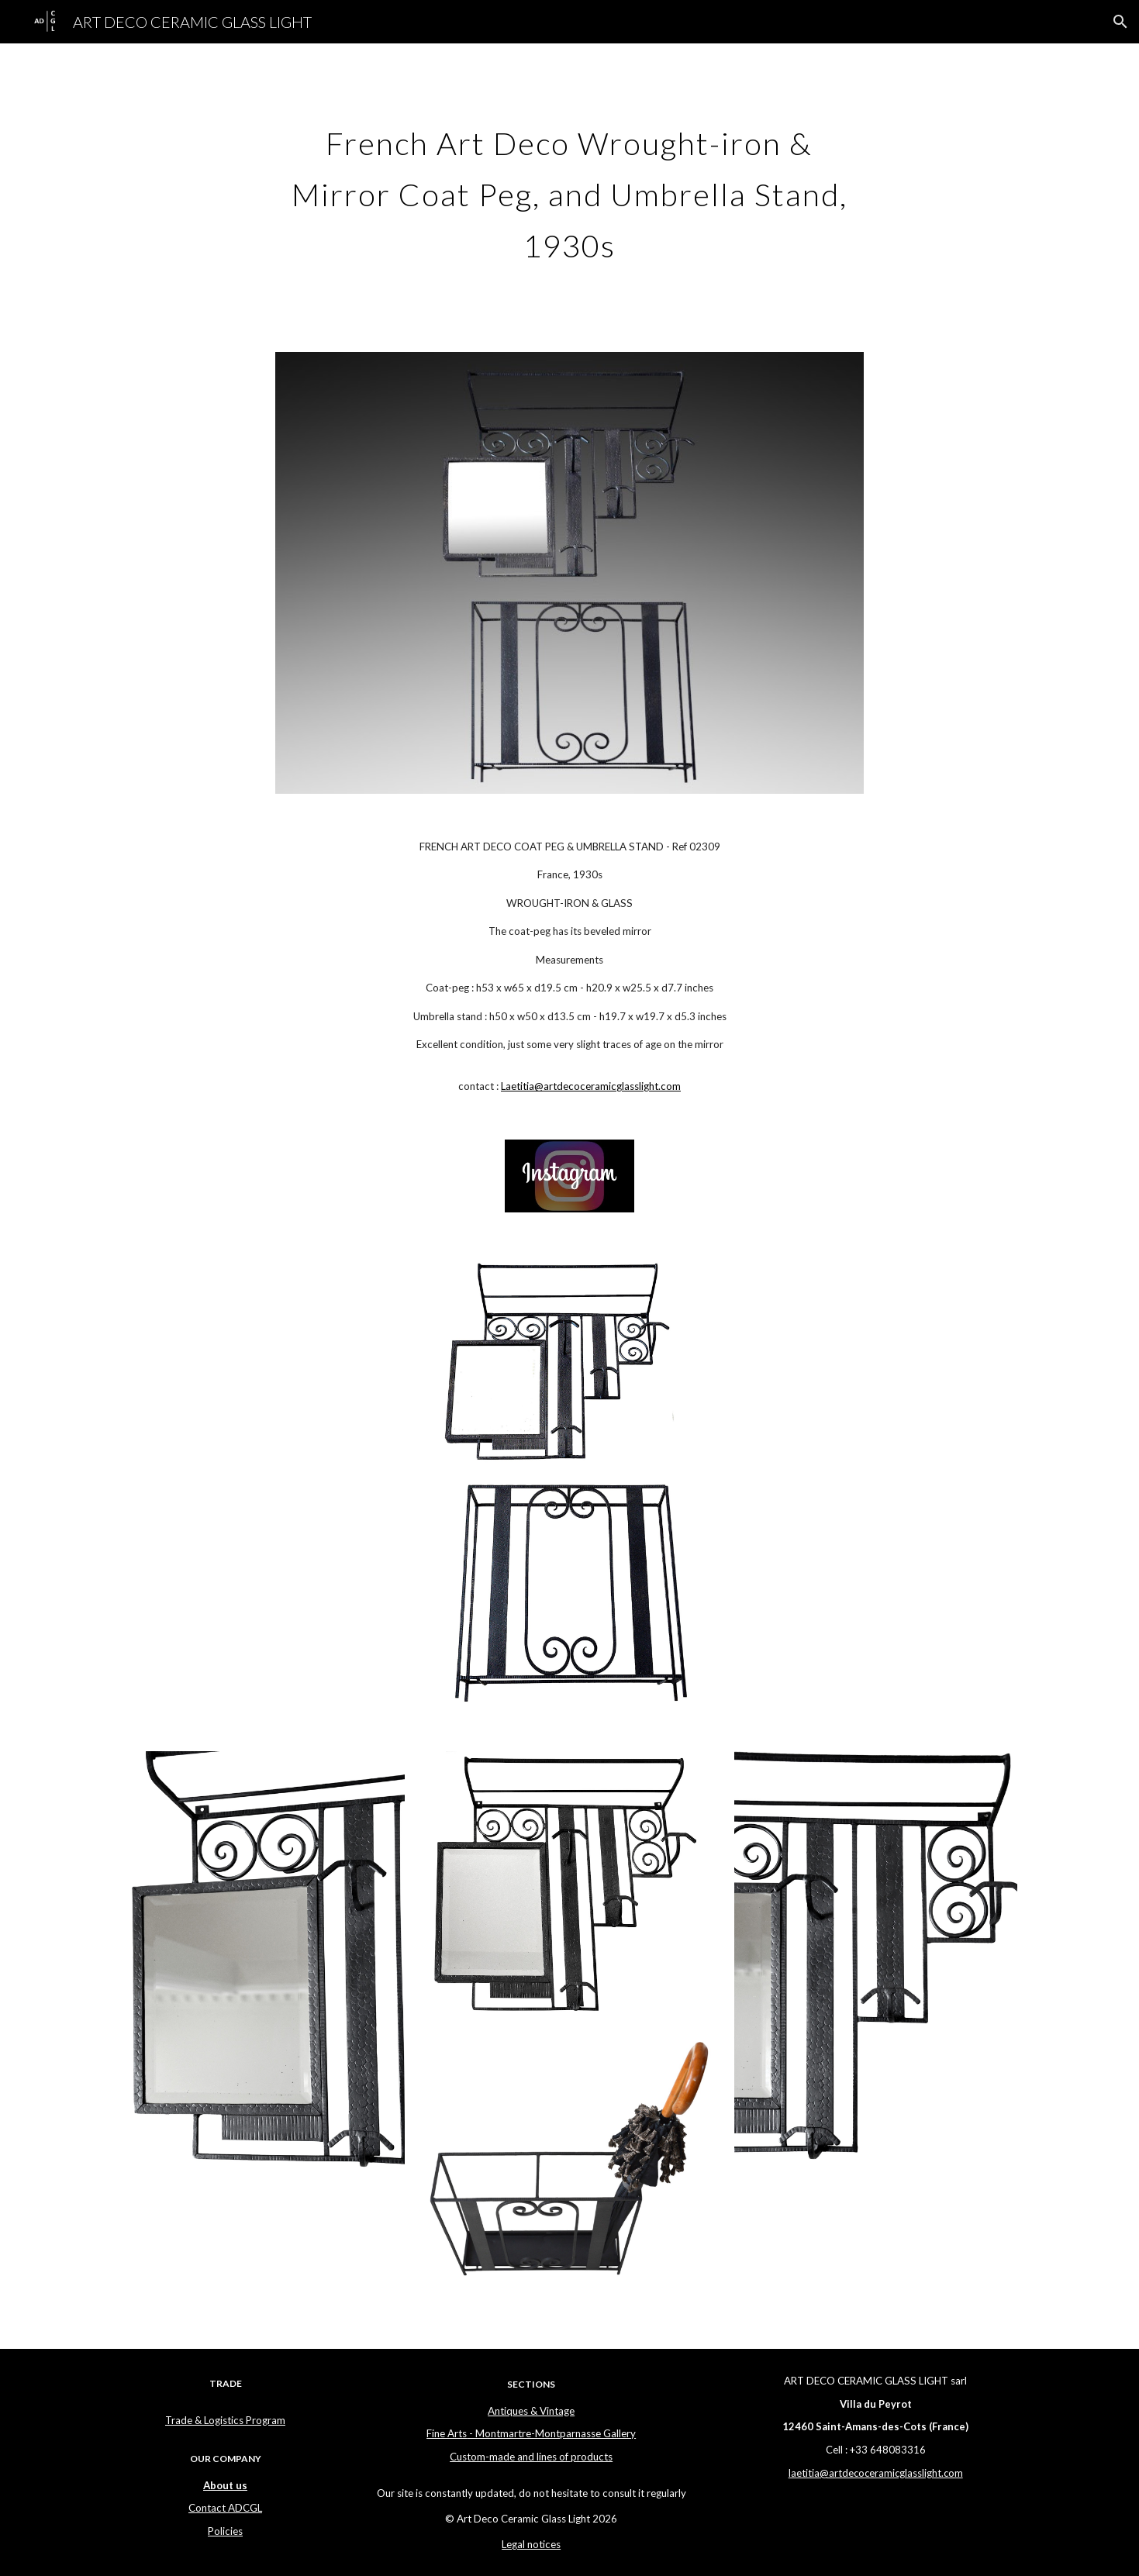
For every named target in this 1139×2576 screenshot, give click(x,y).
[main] (570, 188)
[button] (1120, 21)
